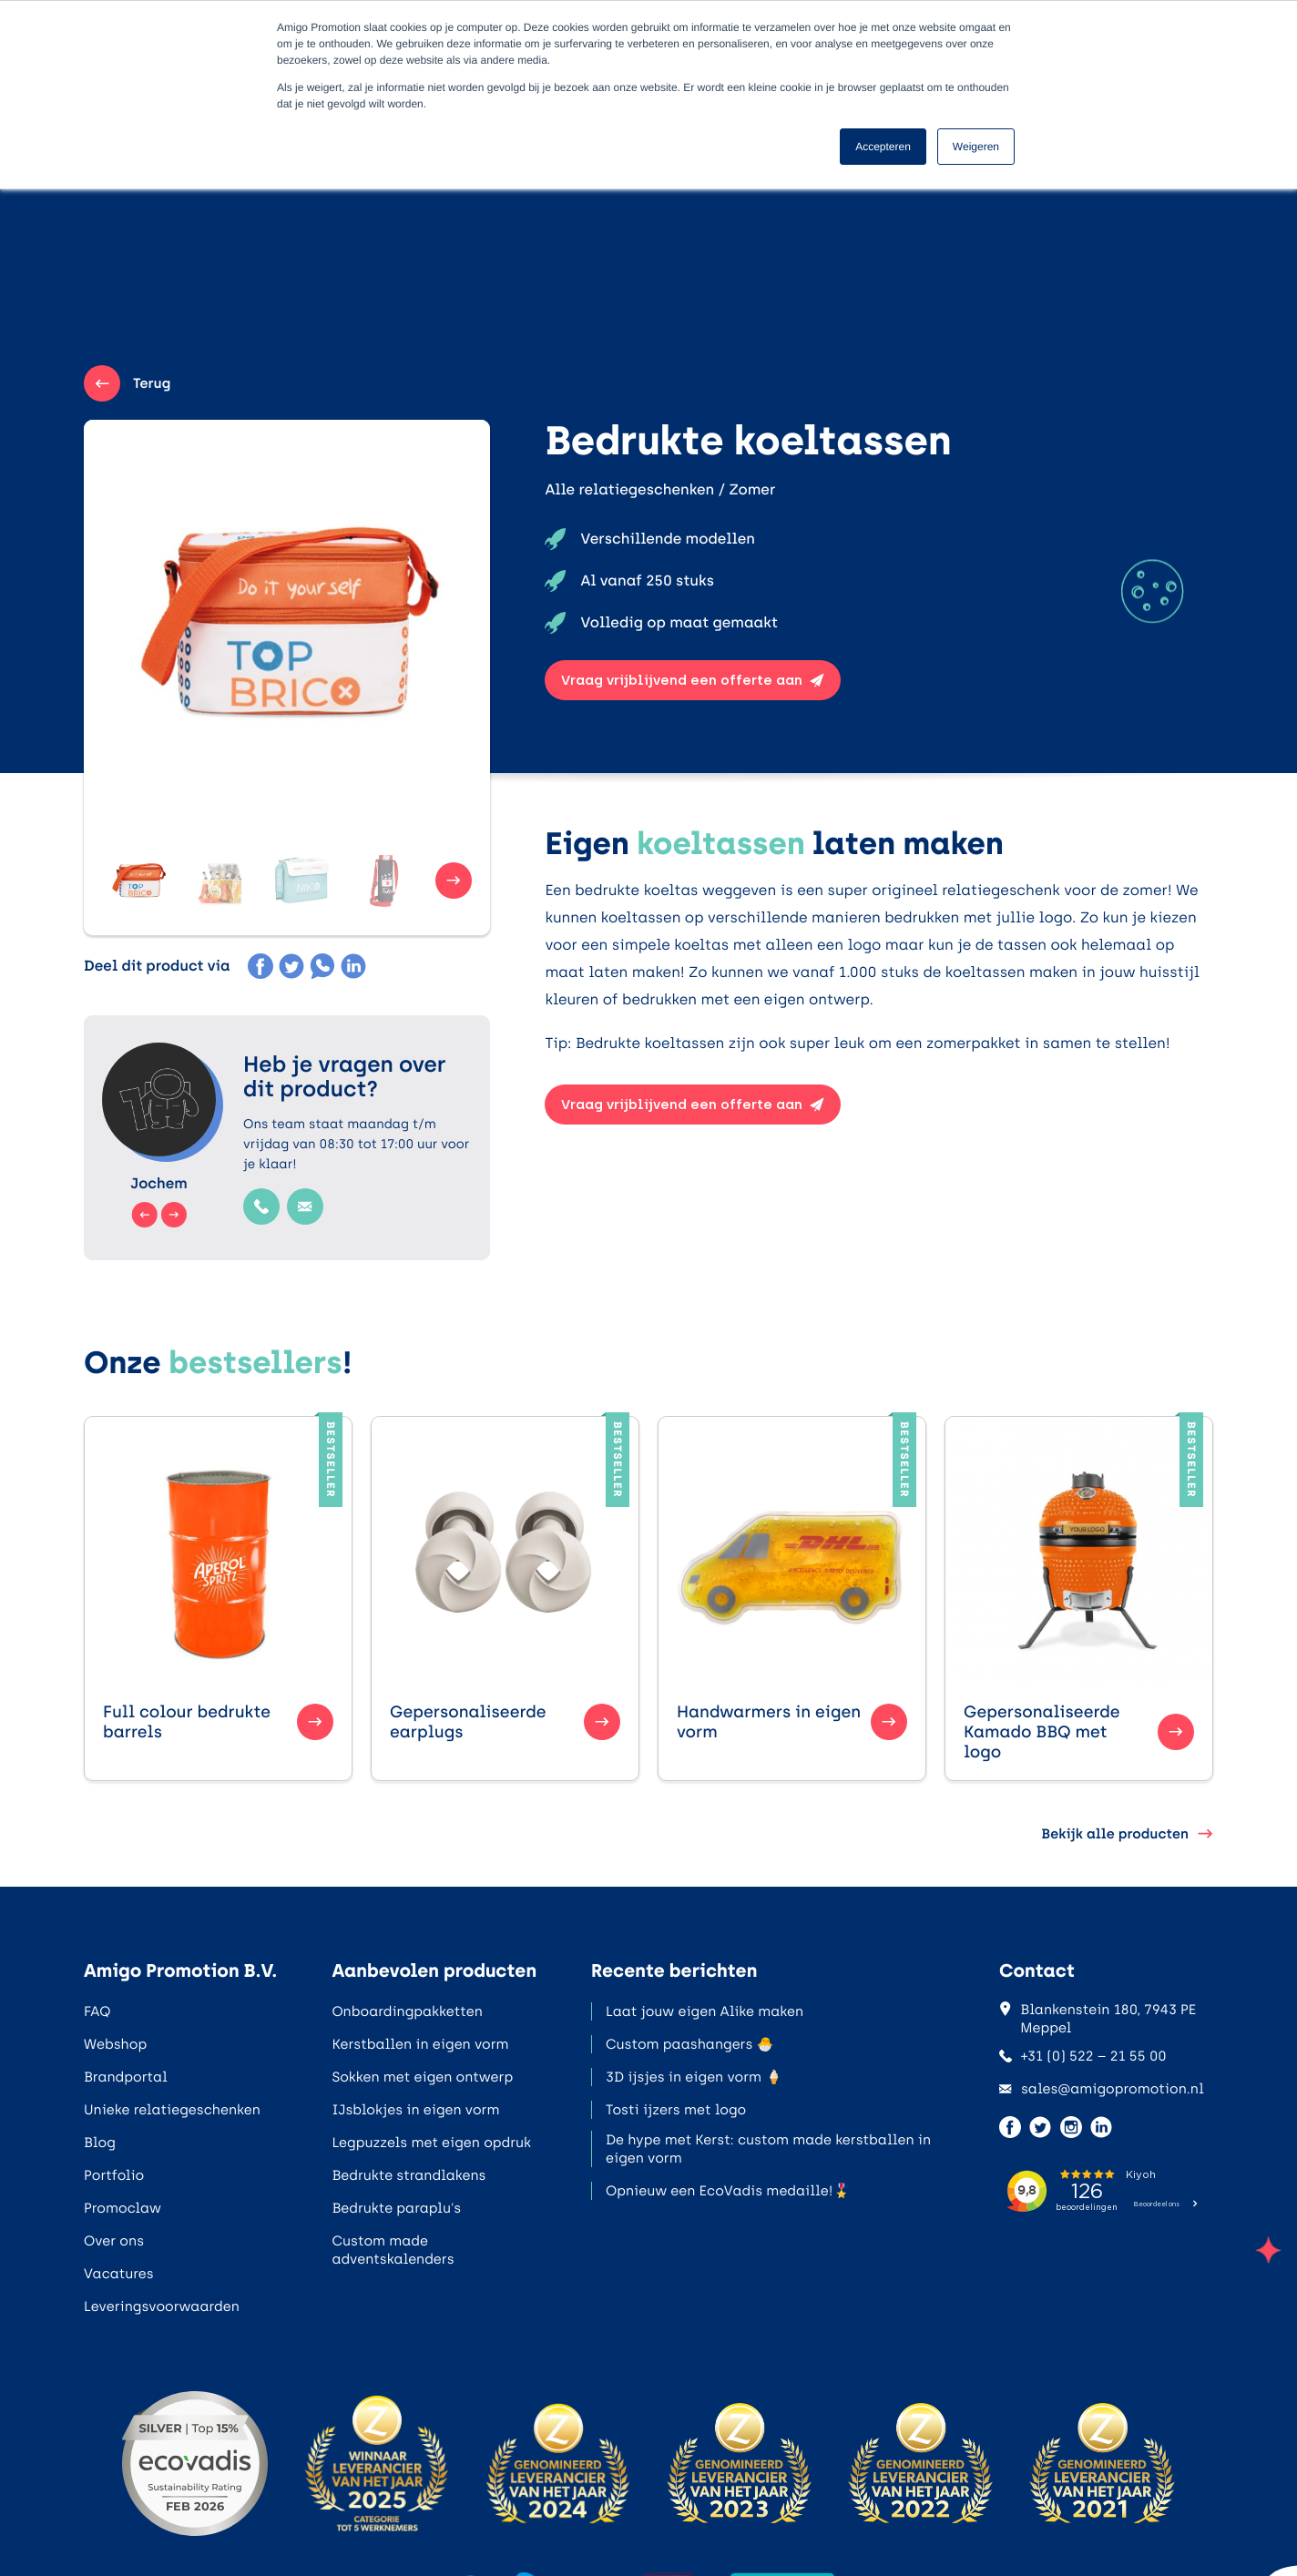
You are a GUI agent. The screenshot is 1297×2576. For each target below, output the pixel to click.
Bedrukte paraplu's (396, 2208)
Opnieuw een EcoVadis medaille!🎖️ (728, 2191)
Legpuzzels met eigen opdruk (431, 2142)
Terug (127, 383)
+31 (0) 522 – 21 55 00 (1083, 2056)
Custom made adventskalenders (393, 2250)
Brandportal (126, 2077)
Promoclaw (122, 2208)
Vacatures (119, 2273)
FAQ (97, 2011)
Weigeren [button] (976, 146)
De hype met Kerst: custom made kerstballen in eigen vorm (768, 2149)
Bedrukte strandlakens (408, 2175)
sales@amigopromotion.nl (1101, 2089)
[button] (138, 880)
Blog (100, 2142)
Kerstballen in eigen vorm (420, 2044)
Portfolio (114, 2175)
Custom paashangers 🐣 (689, 2044)
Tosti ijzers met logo (676, 2110)
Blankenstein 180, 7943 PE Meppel (1097, 2018)
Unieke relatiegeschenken (172, 2110)
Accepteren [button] (883, 146)
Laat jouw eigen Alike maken (704, 2011)
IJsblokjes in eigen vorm (415, 2110)
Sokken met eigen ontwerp (422, 2077)
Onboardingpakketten (407, 2011)
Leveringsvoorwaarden (162, 2306)
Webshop (115, 2044)
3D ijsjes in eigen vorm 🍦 (694, 2077)
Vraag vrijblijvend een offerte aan (692, 680)
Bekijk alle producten (1127, 1834)
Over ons (114, 2241)
